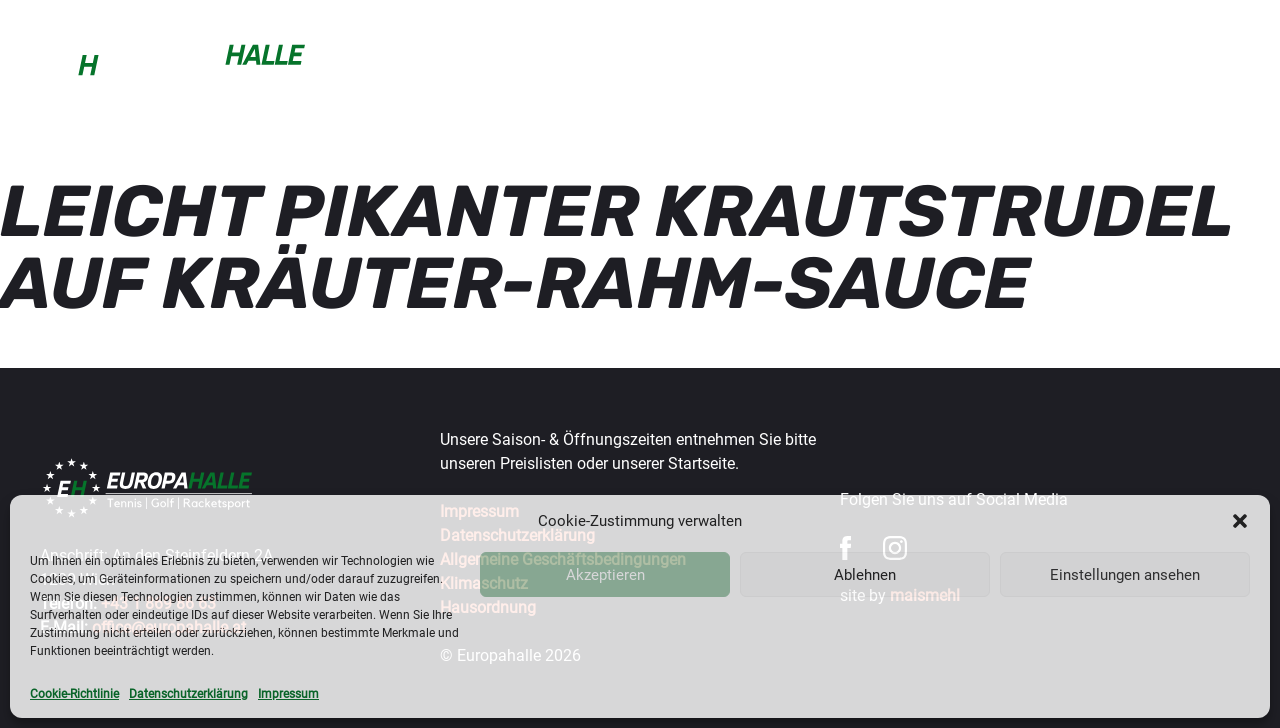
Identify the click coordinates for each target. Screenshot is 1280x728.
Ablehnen (865, 575)
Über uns (1205, 63)
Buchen (372, 63)
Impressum (288, 694)
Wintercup (801, 63)
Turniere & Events (938, 63)
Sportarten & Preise (509, 63)
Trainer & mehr (674, 63)
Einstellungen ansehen (1125, 575)
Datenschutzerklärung (188, 694)
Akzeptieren (605, 575)
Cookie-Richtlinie (74, 694)
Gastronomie (1089, 63)
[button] (1240, 521)
